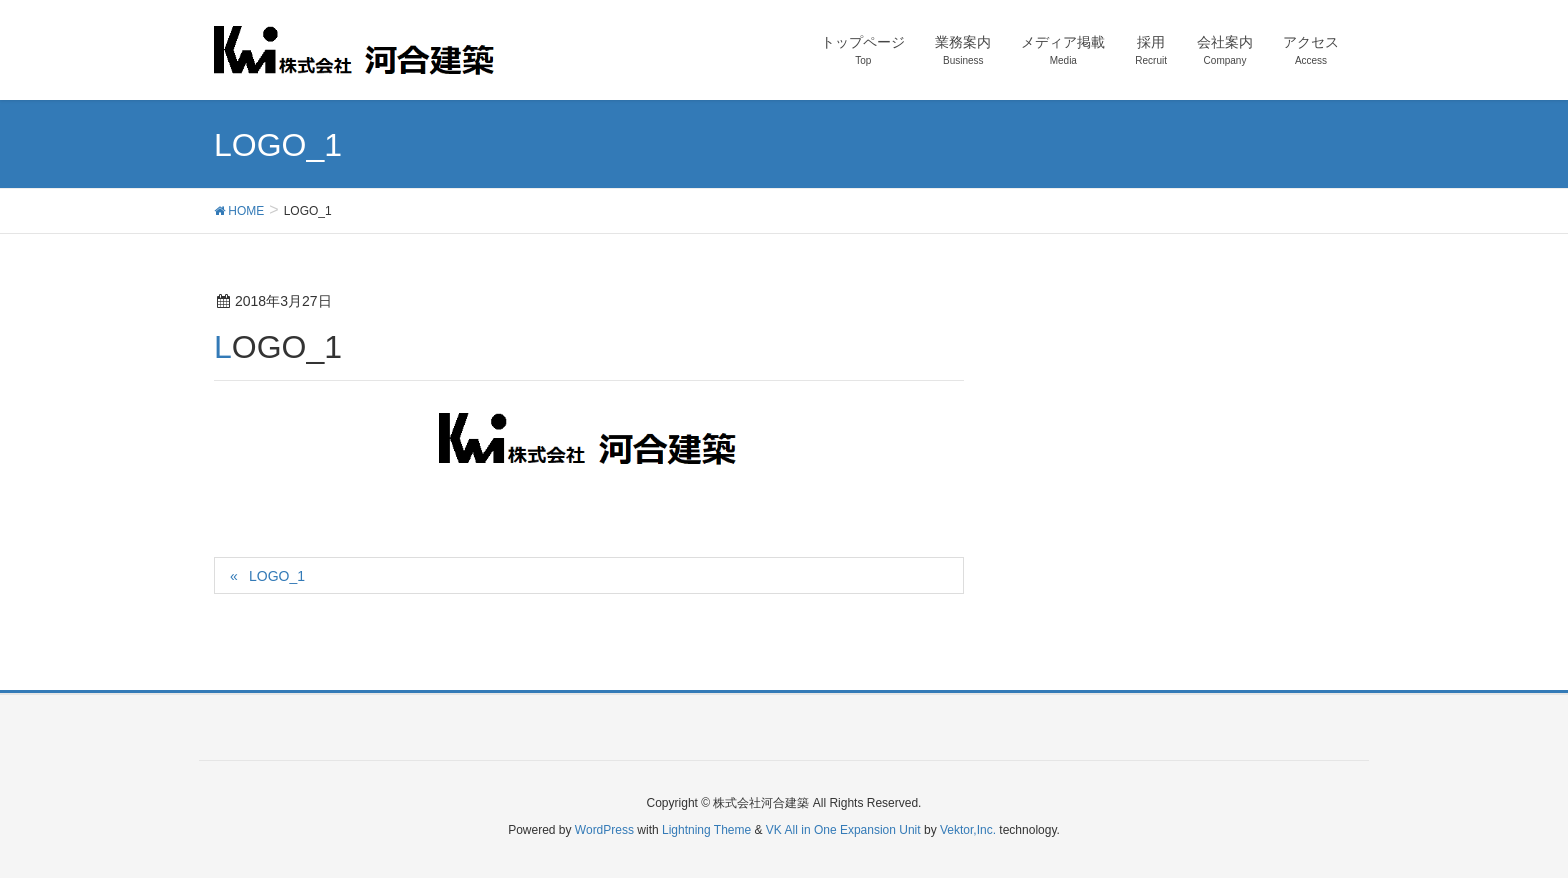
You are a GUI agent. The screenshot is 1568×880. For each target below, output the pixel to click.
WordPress (604, 830)
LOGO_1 (277, 576)
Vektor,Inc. (968, 830)
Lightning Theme (706, 830)
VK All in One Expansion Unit (843, 830)
